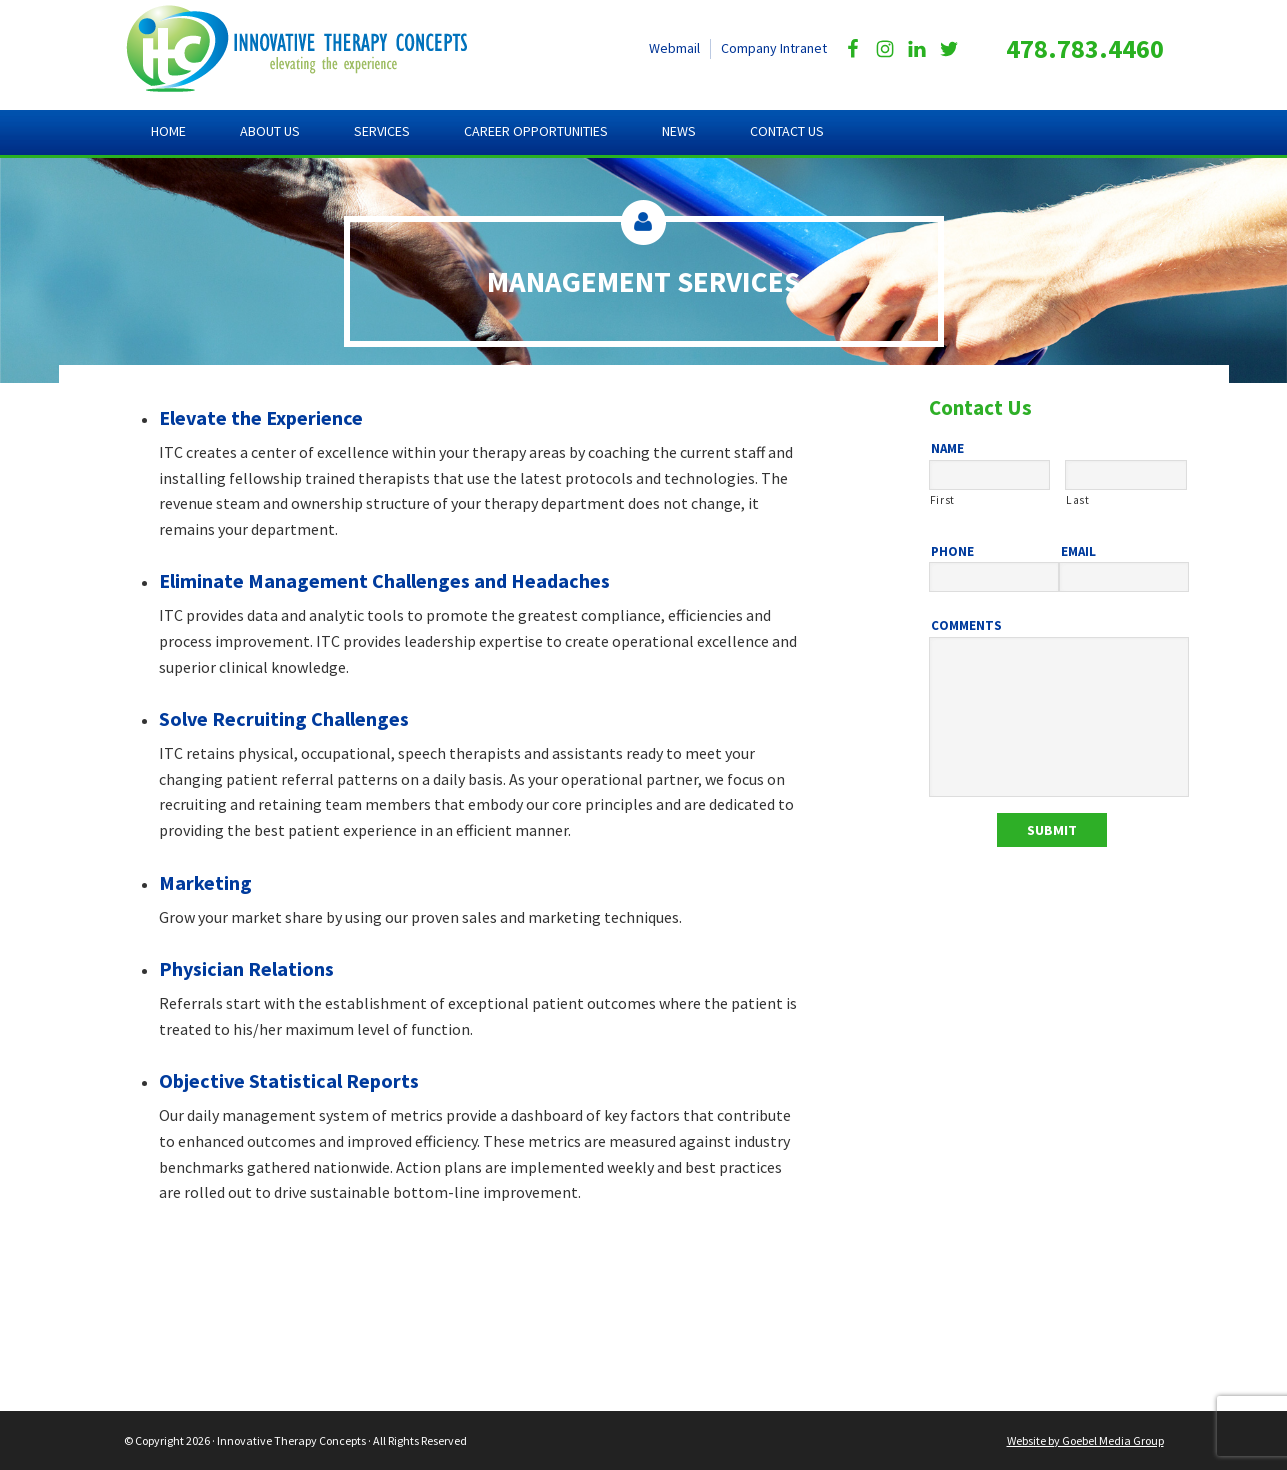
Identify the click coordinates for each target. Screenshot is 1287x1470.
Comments (966, 626)
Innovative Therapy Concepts (314, 50)
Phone (952, 552)
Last (1078, 500)
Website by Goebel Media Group (1085, 1440)
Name (947, 449)
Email (1078, 552)
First (942, 500)
